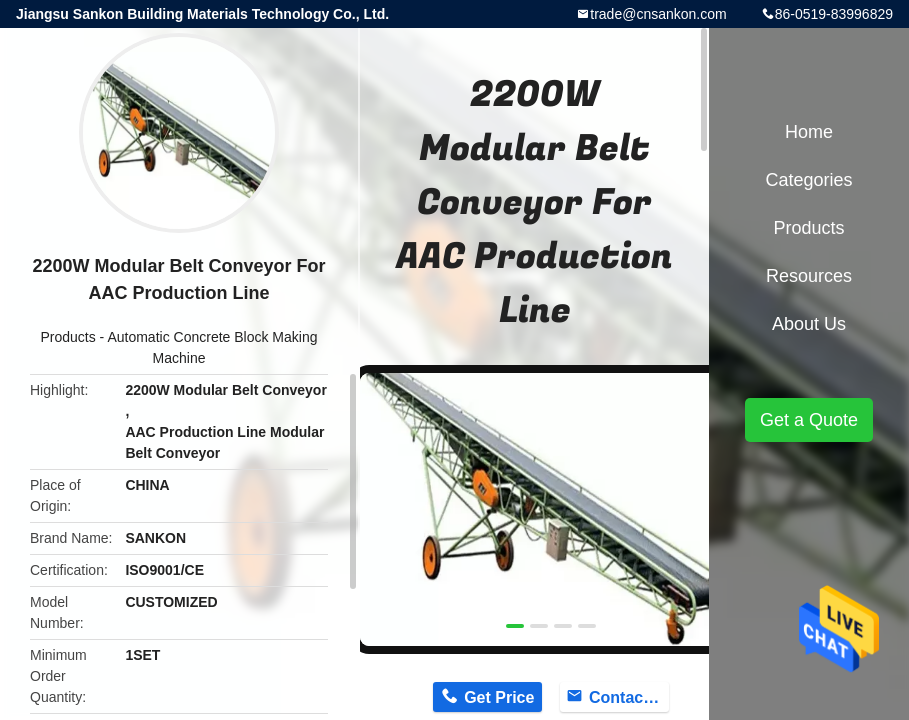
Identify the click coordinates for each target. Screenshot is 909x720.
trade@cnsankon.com (658, 14)
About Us (809, 324)
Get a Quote (809, 420)
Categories (808, 180)
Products (67, 337)
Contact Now (629, 697)
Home (809, 132)
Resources (809, 276)
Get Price (499, 697)
